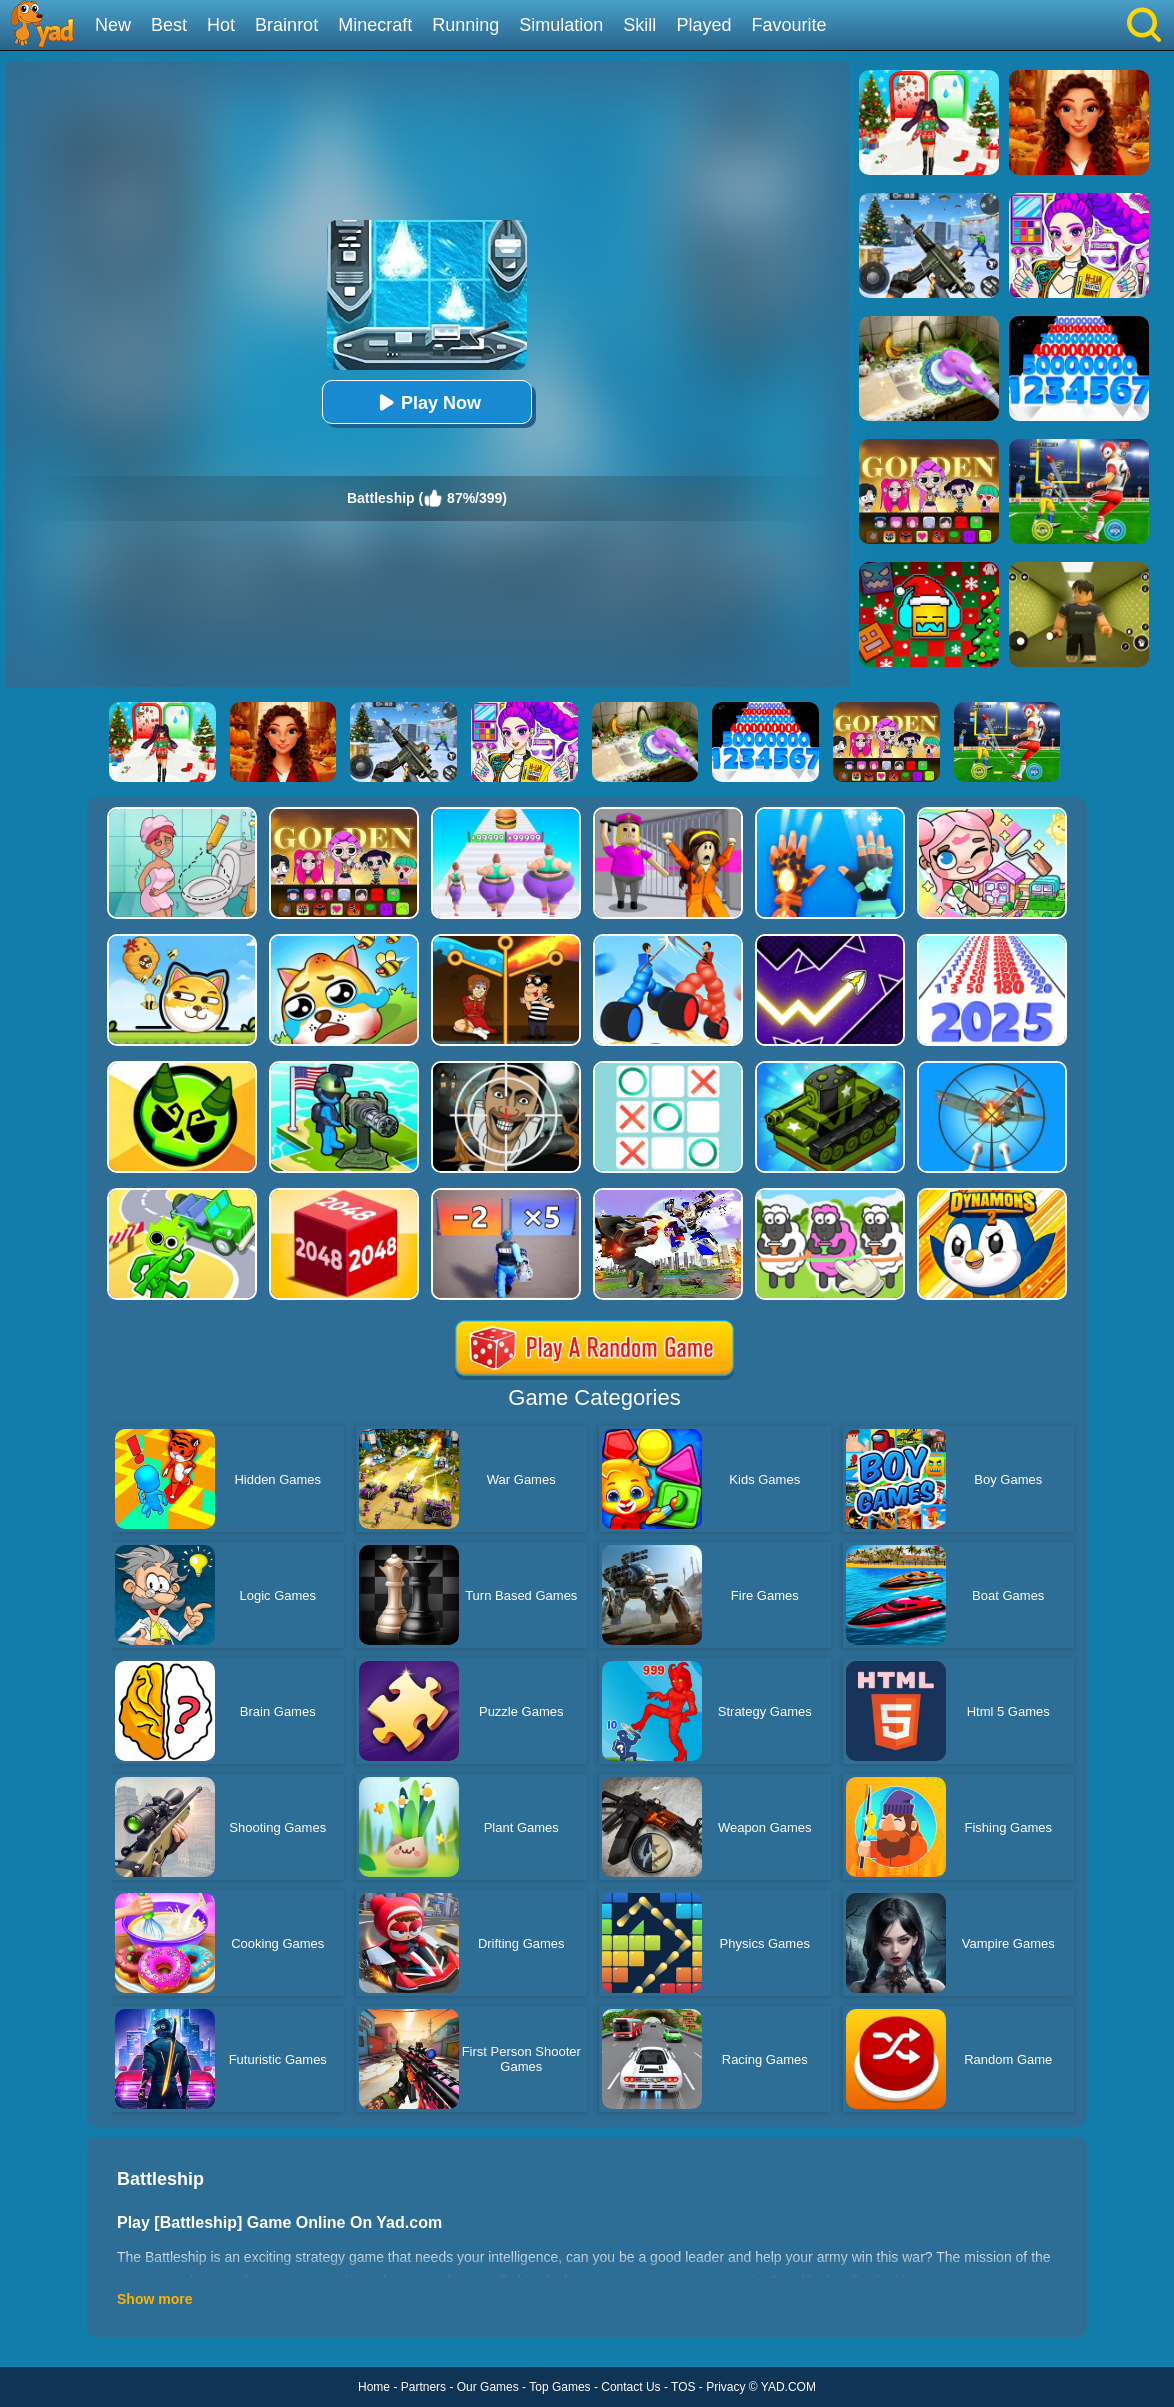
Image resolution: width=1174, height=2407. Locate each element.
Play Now (427, 402)
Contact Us (630, 2387)
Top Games (559, 2387)
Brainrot (286, 25)
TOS (683, 2387)
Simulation (561, 25)
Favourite (788, 25)
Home (374, 2387)
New (113, 25)
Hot (221, 25)
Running (465, 25)
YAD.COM (788, 2387)
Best (169, 25)
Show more (154, 2299)
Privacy (725, 2387)
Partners (423, 2387)
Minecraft (375, 25)
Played (703, 25)
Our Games (488, 2387)
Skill (639, 25)
